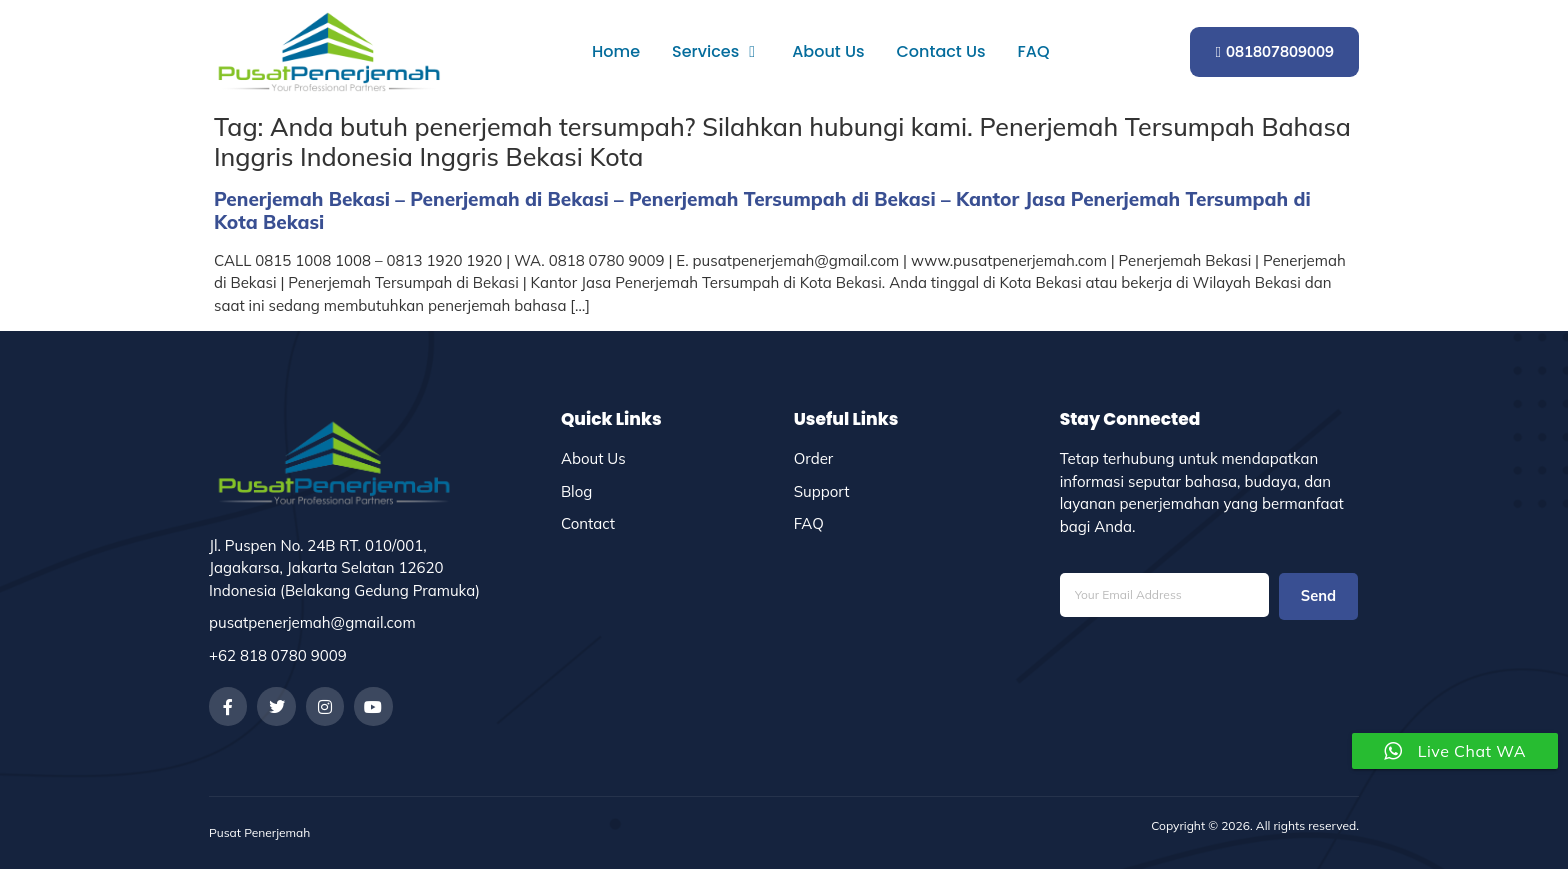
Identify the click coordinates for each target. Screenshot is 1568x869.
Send (1318, 596)
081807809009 (1274, 51)
